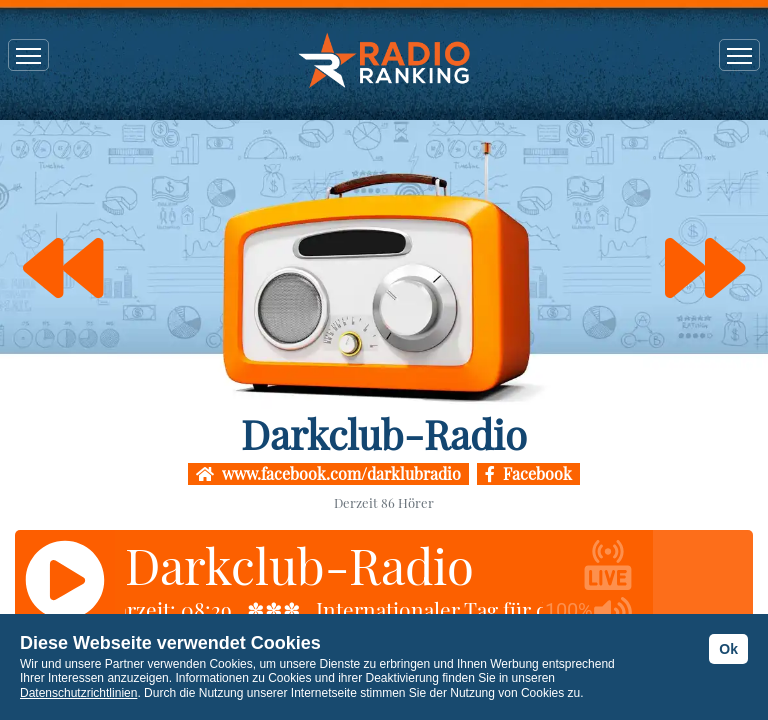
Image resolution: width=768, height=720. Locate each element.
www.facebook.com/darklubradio (328, 473)
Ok (728, 649)
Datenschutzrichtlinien (78, 693)
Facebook (528, 473)
